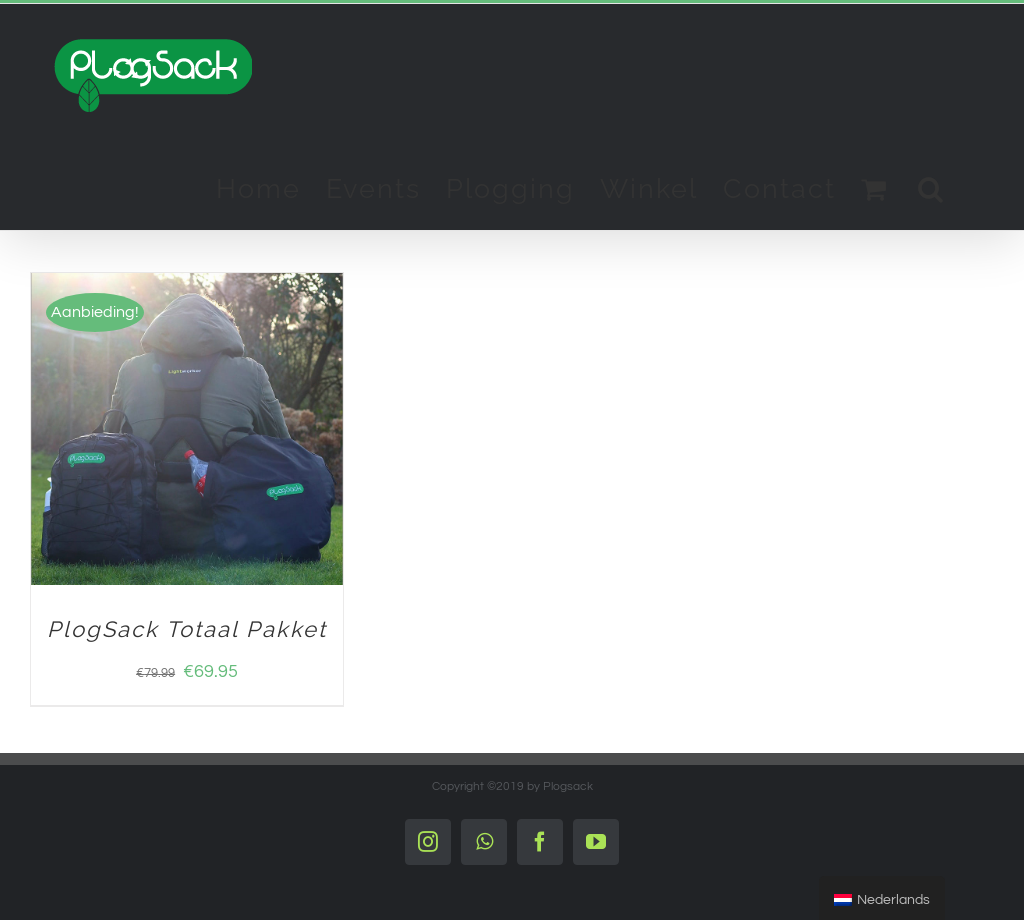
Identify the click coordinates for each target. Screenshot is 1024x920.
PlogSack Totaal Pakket (187, 629)
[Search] (931, 188)
